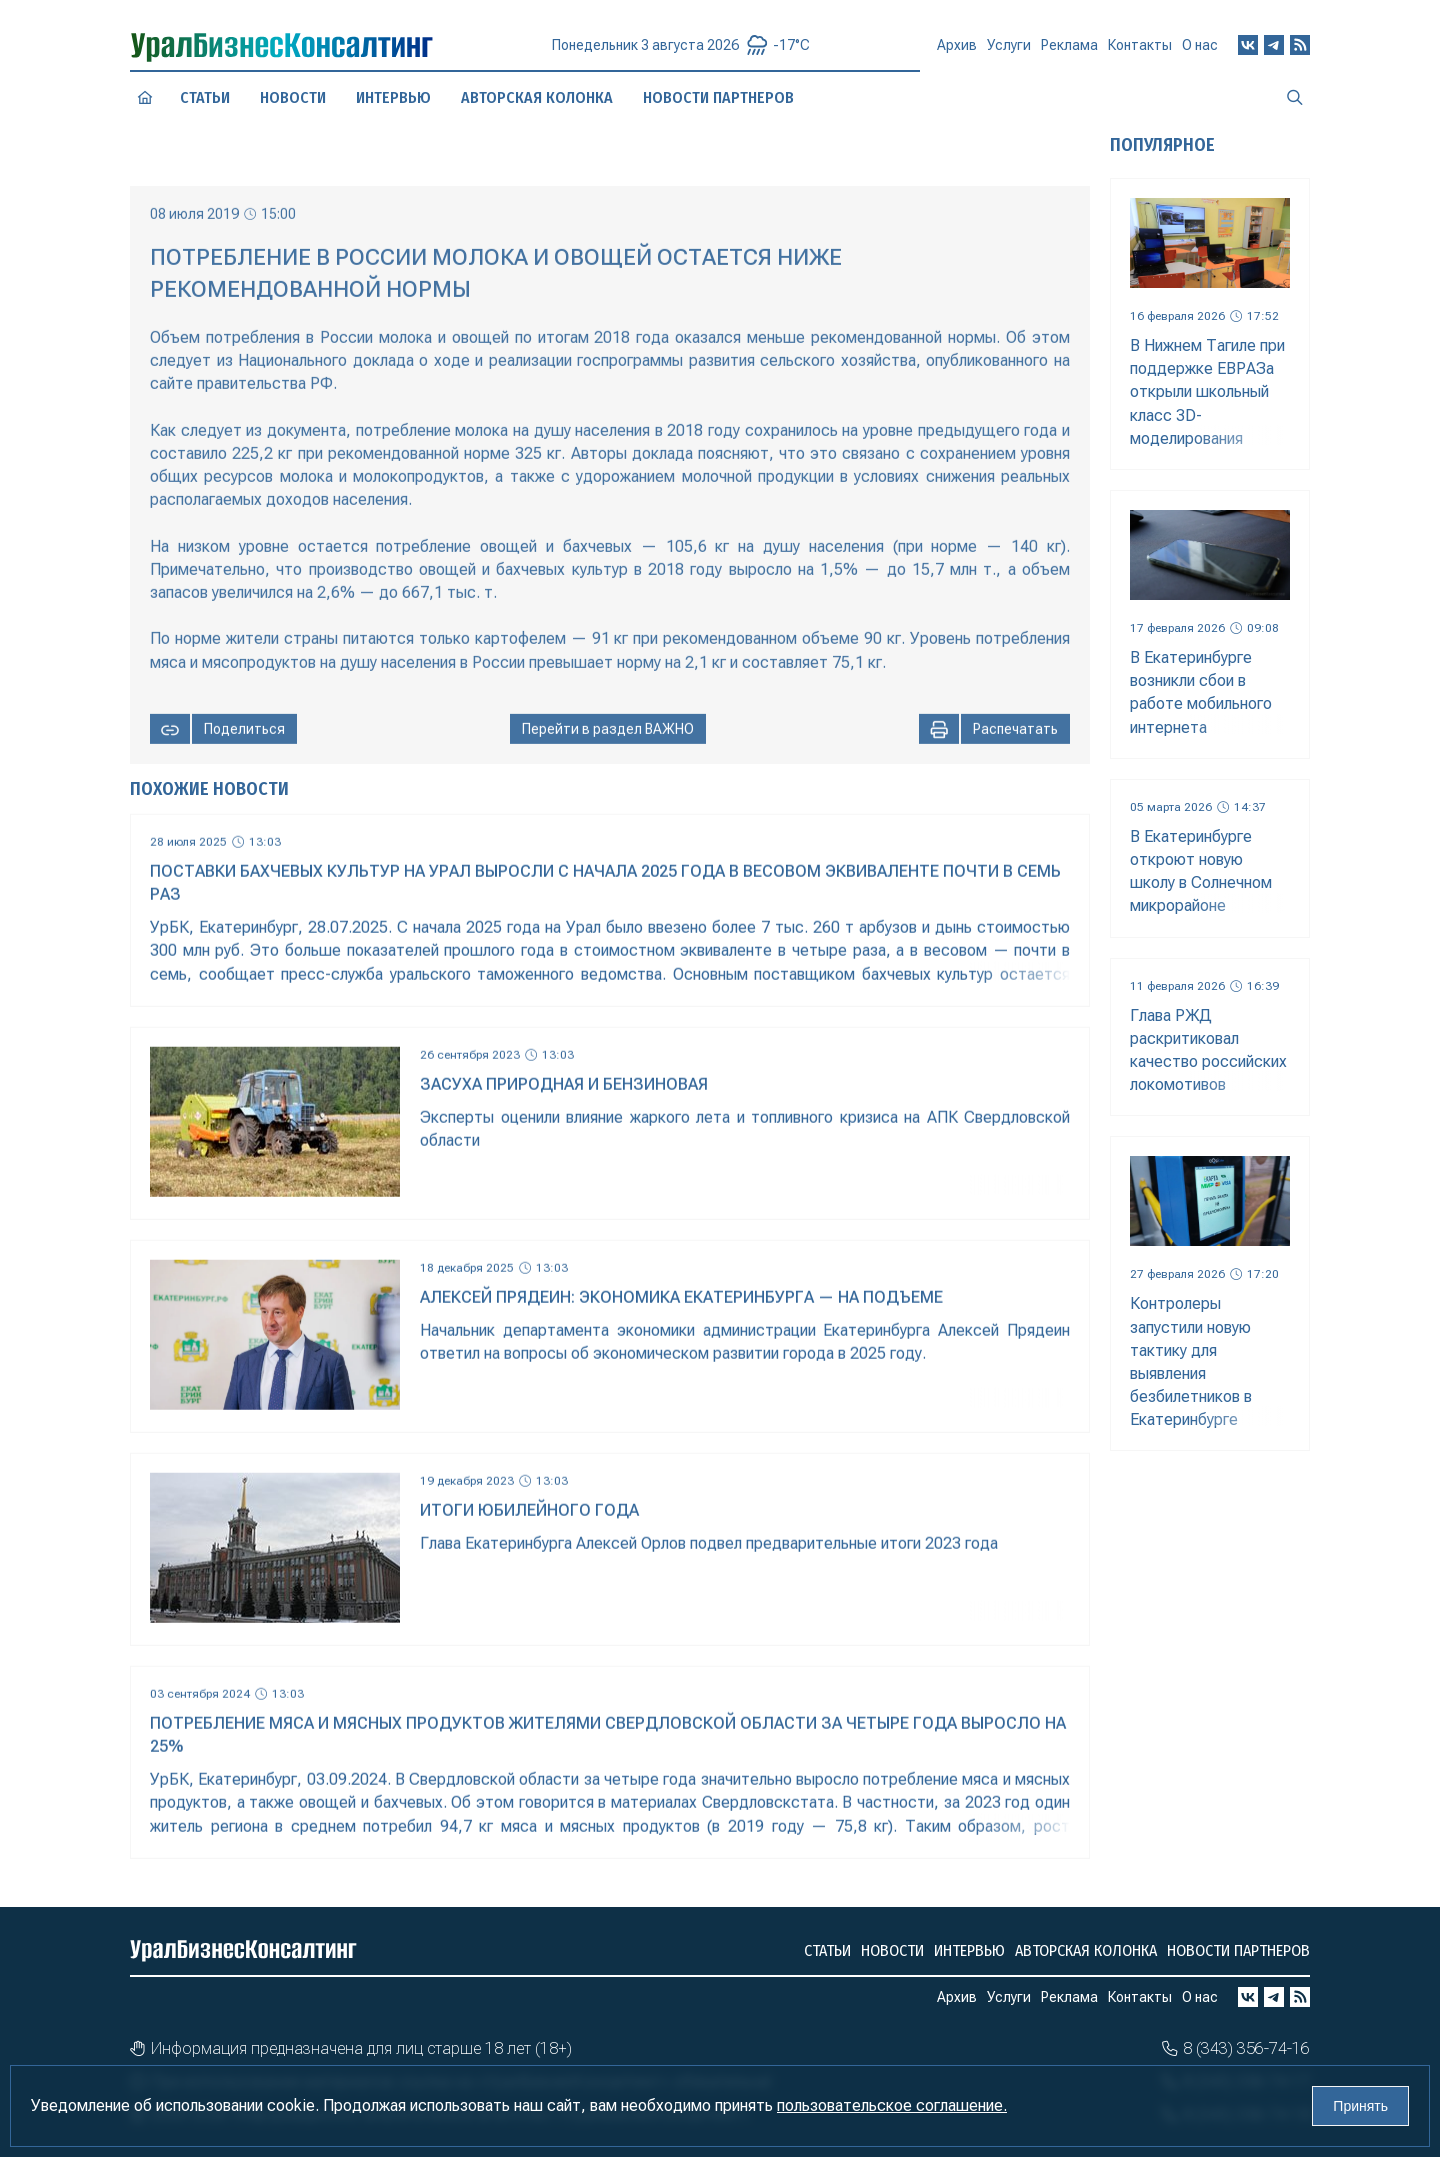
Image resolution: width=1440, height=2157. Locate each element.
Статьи (205, 97)
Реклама (1069, 51)
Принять (1360, 2106)
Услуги (1009, 52)
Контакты (1140, 49)
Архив (957, 53)
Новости (293, 97)
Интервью (969, 1950)
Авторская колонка (1086, 1950)
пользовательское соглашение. (892, 2105)
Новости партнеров (1238, 1950)
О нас (1200, 45)
